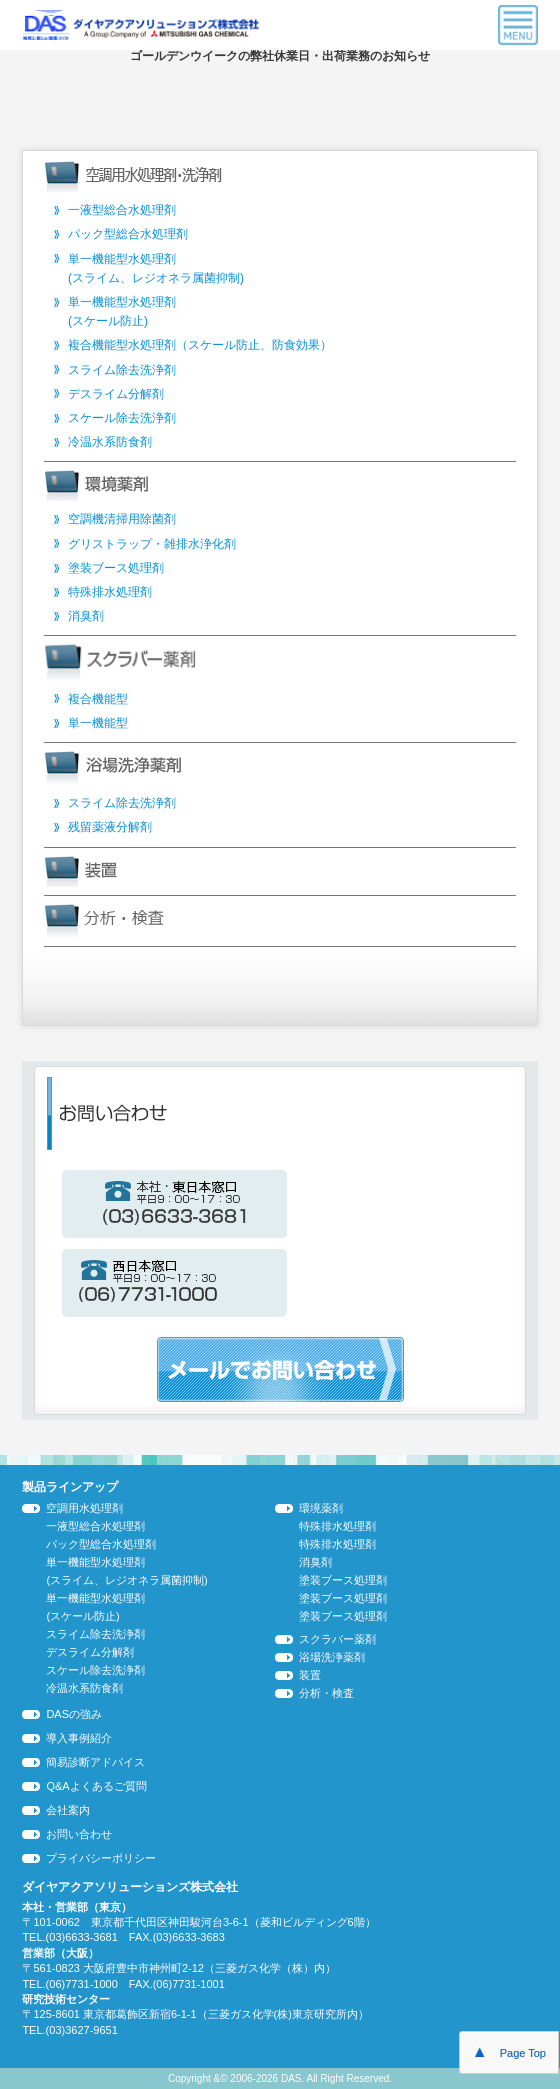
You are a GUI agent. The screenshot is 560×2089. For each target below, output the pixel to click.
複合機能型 (98, 699)
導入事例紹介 (79, 1738)
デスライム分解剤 (116, 394)
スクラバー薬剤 (337, 1639)
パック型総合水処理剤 (128, 234)
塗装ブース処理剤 (116, 568)
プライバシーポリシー (101, 1858)
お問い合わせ (79, 1834)
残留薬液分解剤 (110, 827)
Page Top (509, 2051)
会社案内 (68, 1810)
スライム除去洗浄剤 (122, 370)
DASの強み (74, 1714)
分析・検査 (326, 1693)
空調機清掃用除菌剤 (122, 519)
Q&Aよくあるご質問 (96, 1786)
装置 (310, 1675)
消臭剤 (86, 616)
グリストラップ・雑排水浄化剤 (152, 544)
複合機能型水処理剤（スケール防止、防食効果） (200, 345)
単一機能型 (98, 723)
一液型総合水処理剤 (122, 210)
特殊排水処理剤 (110, 592)
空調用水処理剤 (84, 1508)
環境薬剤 (321, 1508)
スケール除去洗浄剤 (122, 418)
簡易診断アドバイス (95, 1762)
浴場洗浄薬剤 (332, 1657)
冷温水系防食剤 (110, 442)
